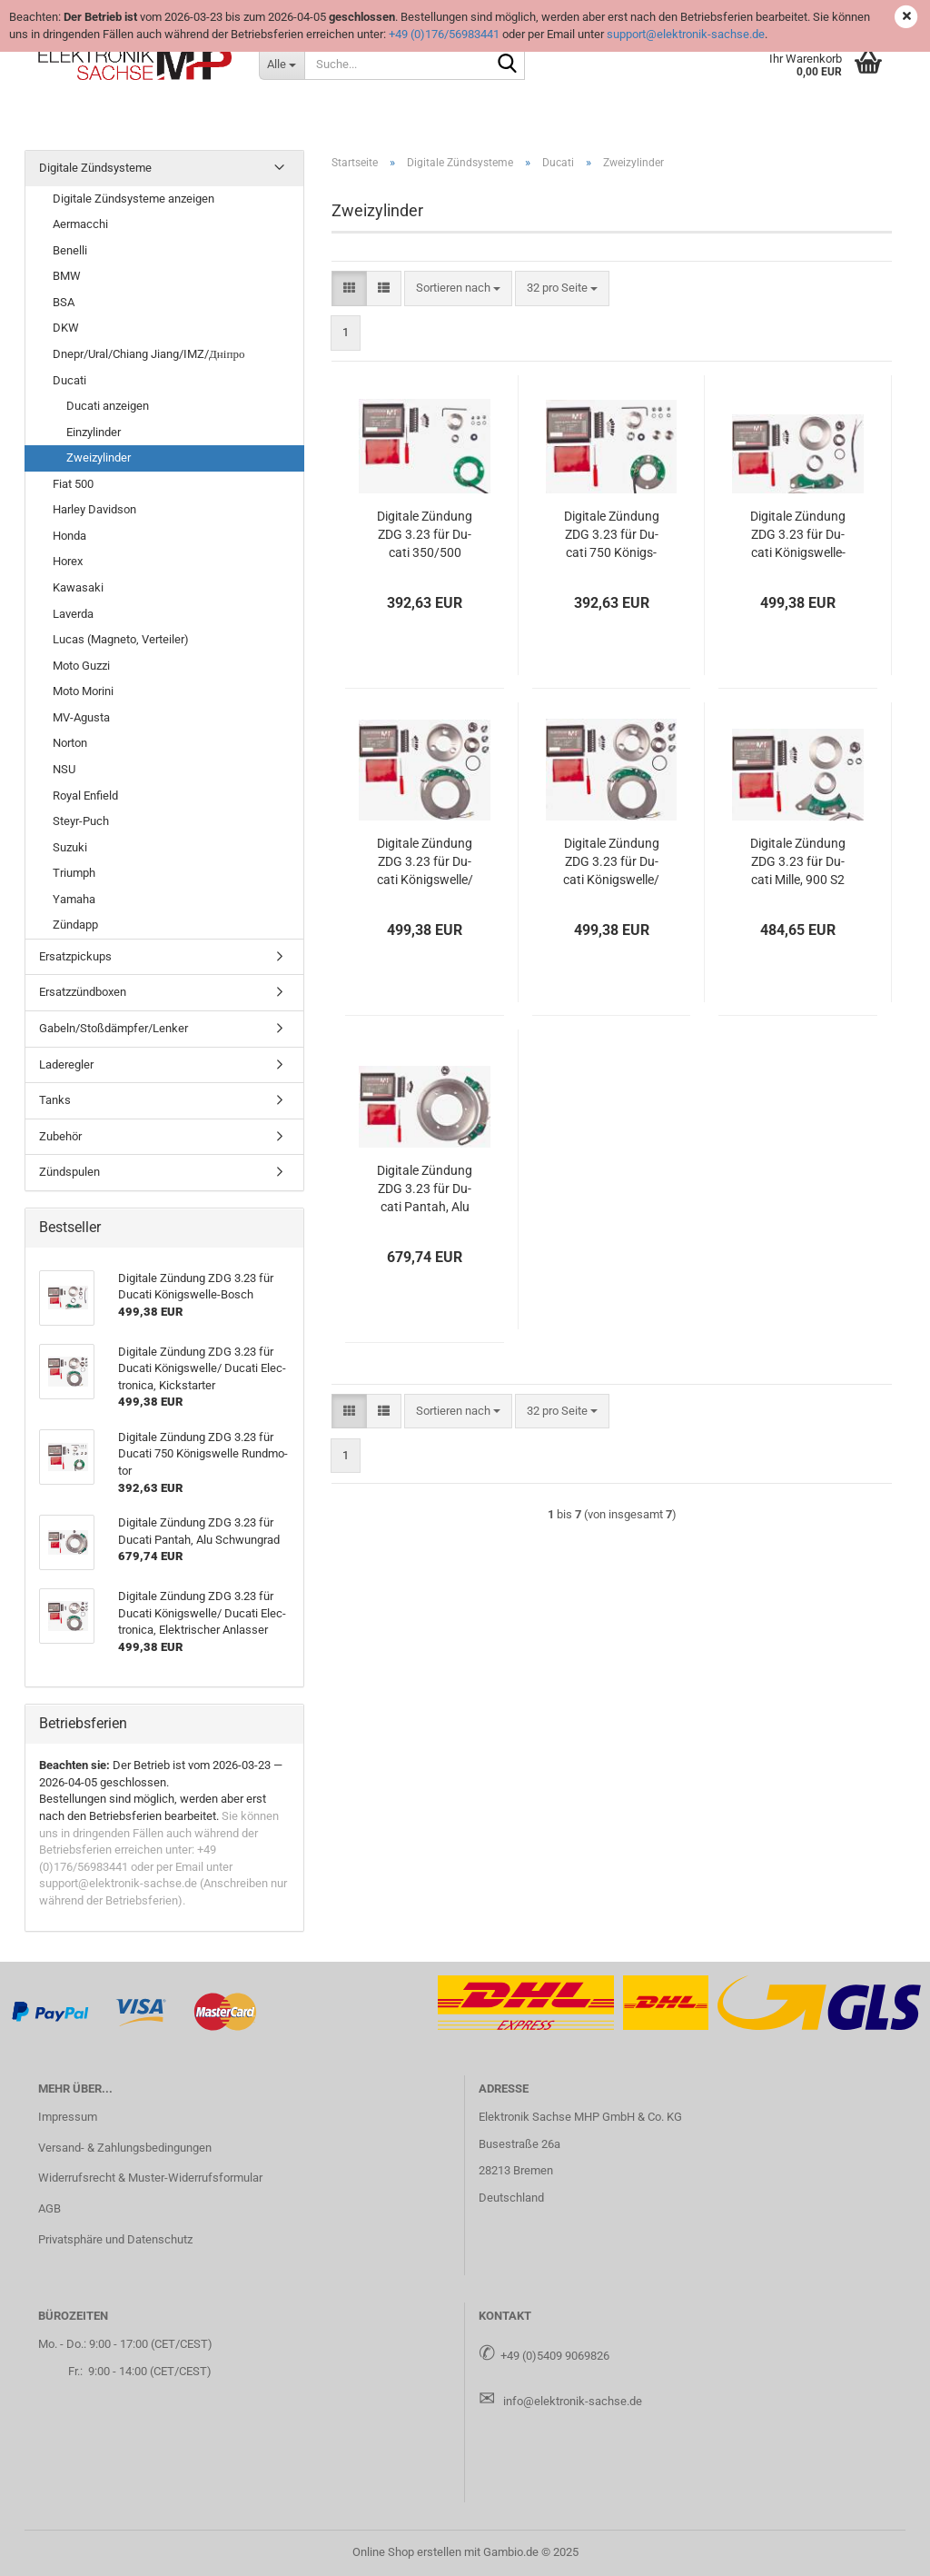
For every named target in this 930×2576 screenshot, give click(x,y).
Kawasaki (78, 587)
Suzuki (70, 847)
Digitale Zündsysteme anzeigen (133, 198)
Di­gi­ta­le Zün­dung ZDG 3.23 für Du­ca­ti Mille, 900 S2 (798, 861)
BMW (67, 276)
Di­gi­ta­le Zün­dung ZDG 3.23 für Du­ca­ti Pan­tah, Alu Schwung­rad (424, 1189)
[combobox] (458, 288)
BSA (63, 302)
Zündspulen (69, 1172)
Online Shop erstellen (406, 2552)
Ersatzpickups (75, 956)
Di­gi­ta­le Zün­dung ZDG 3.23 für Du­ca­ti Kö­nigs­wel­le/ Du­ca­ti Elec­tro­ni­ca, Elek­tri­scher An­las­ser (611, 862)
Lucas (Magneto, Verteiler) (121, 639)
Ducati (69, 380)
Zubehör (60, 1136)
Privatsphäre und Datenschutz (115, 2239)
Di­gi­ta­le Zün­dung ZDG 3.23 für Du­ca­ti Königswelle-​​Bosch (798, 535)
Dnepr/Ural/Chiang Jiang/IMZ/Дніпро (148, 354)
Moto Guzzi (81, 665)
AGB (49, 2208)
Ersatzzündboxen (82, 992)
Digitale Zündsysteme (95, 167)
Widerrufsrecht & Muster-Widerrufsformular (150, 2177)
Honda (69, 535)
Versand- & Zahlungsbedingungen (125, 2147)
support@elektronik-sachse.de (686, 34)
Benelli (70, 250)
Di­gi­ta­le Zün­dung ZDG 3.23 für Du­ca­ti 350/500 (424, 534)
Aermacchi (80, 224)
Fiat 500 (73, 484)
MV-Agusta (81, 717)
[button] (349, 288)
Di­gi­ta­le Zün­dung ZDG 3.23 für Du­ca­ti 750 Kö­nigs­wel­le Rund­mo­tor (611, 535)
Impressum (67, 2116)
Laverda (73, 614)
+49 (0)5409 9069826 (554, 2355)
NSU (64, 769)
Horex (68, 561)
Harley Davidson (94, 509)
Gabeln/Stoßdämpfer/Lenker (113, 1028)
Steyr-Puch (81, 821)
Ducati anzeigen (107, 406)
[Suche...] (281, 63)
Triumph (74, 873)
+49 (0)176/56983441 (444, 34)
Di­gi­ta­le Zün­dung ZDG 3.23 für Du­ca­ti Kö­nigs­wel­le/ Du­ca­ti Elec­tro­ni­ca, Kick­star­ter (425, 862)
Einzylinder (93, 432)
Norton (70, 743)
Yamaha (74, 899)
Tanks (55, 1100)
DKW (66, 327)
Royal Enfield (85, 795)
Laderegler (66, 1064)
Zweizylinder (98, 457)
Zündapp (75, 924)
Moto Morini (83, 691)
